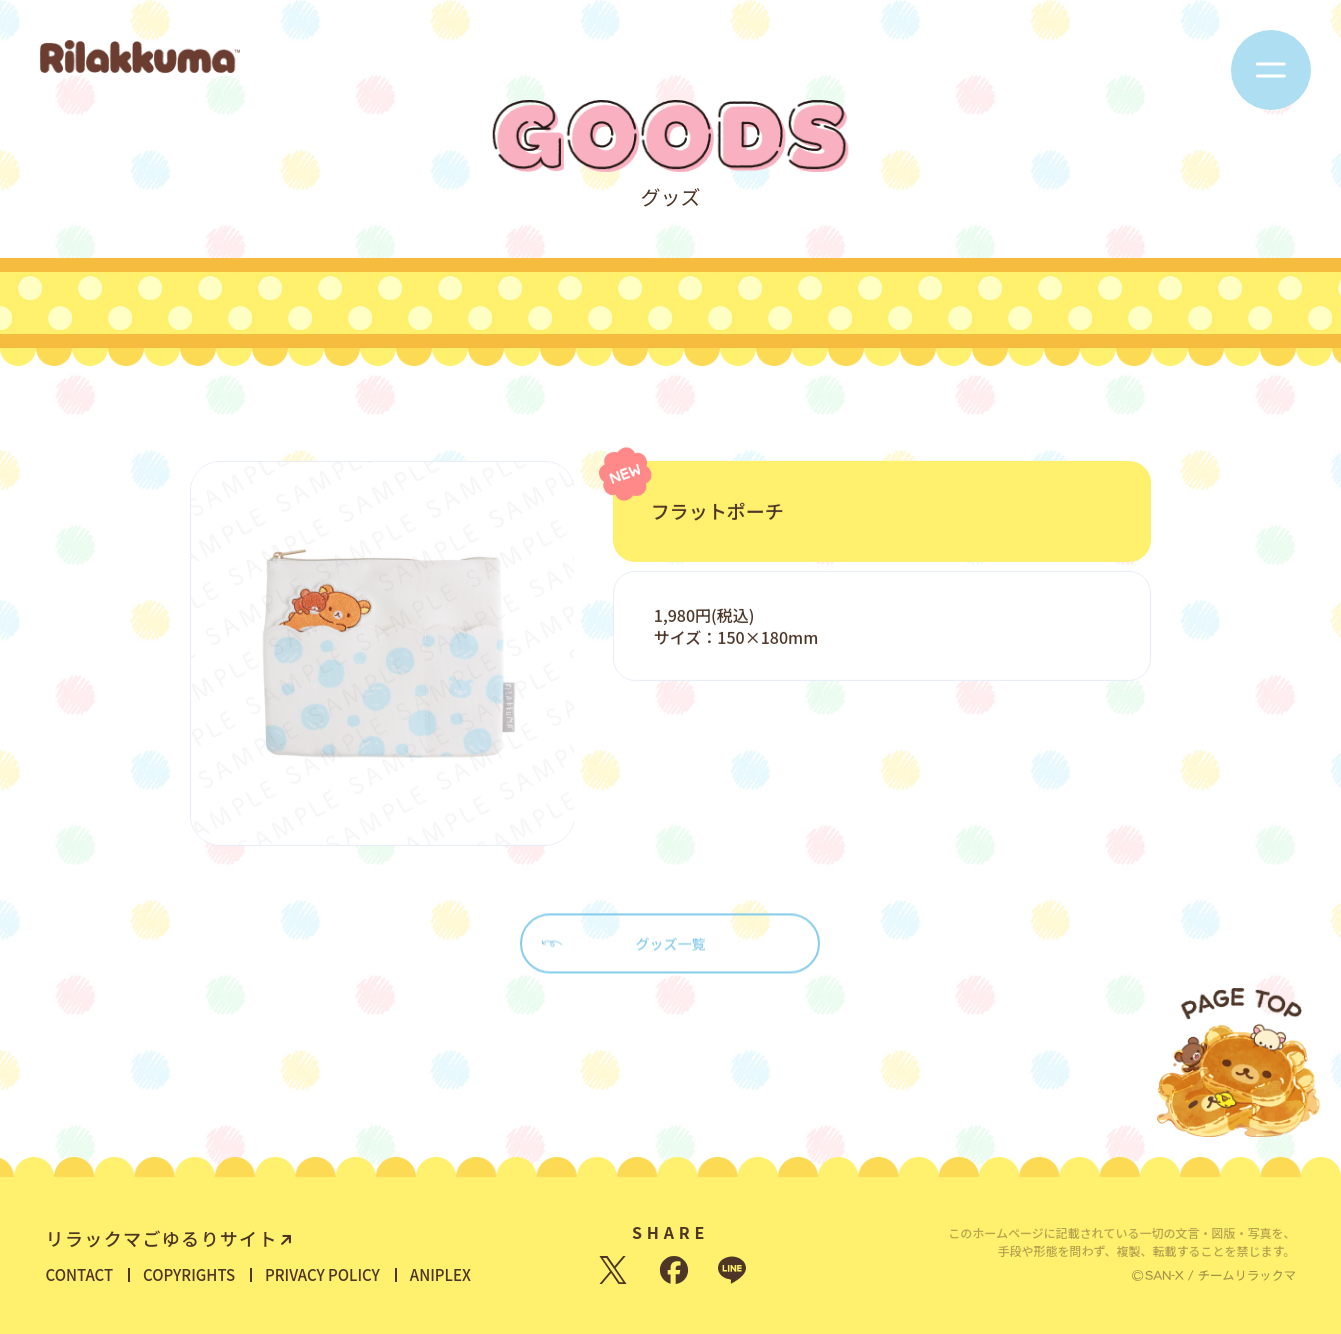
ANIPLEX (440, 1274)
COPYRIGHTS (189, 1274)
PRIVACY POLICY (322, 1274)
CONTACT (80, 1274)
